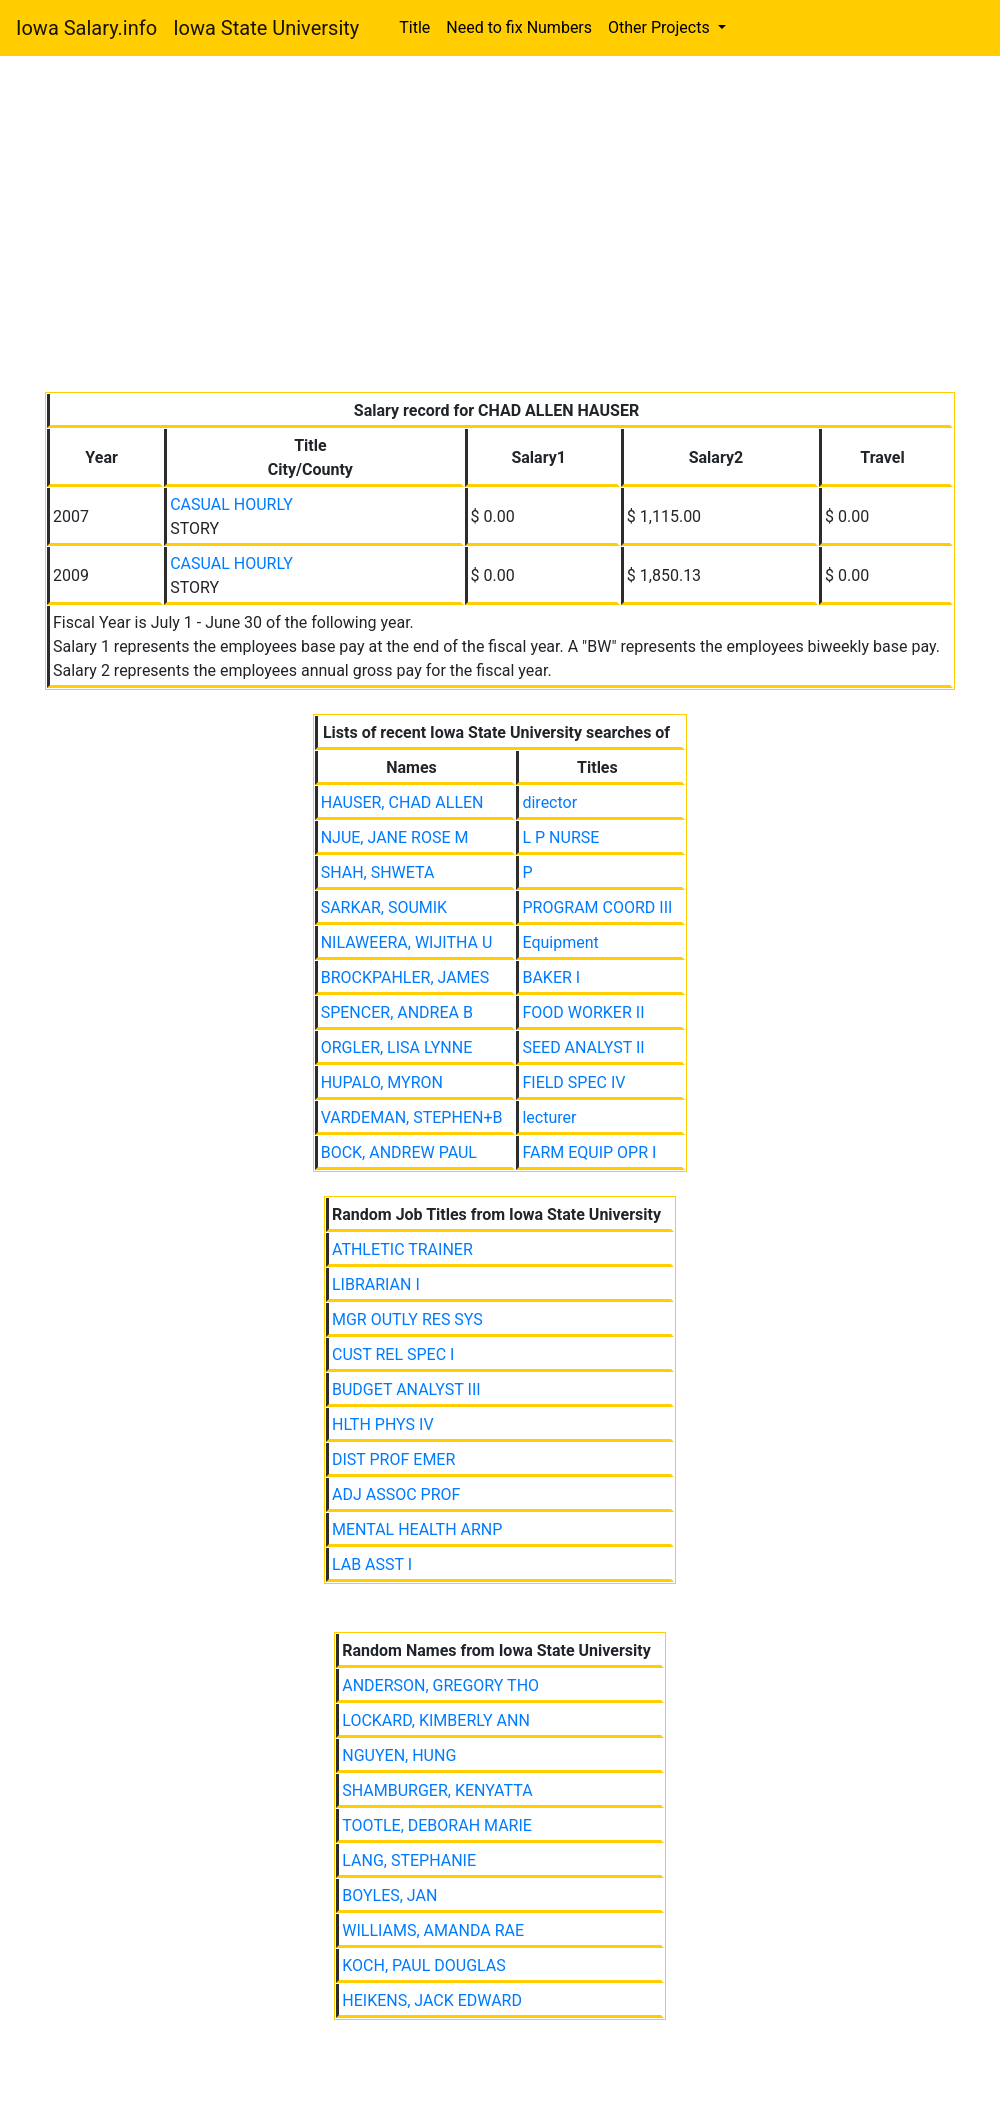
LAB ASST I (372, 1564)
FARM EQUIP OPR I (589, 1152)
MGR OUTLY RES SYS (407, 1319)
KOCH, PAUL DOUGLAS (424, 1965)
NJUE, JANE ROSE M (395, 837)
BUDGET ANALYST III (406, 1389)
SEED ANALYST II (583, 1047)
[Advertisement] (500, 228)
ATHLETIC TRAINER (402, 1249)
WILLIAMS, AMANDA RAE (433, 1930)
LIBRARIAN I (376, 1284)
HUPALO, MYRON (382, 1082)
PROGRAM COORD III (597, 907)
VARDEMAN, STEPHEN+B (412, 1117)
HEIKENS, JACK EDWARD (432, 2000)
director (549, 802)
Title (414, 27)
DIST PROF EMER (393, 1459)
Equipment (560, 942)
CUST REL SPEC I (393, 1354)
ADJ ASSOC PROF (396, 1494)
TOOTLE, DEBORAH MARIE (437, 1825)
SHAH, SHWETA (378, 872)
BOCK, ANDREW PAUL (399, 1152)
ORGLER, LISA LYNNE (397, 1047)
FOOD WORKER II (583, 1012)
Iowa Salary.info (86, 28)
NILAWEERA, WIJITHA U (407, 942)
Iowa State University (266, 28)
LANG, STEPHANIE (409, 1860)
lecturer (549, 1117)
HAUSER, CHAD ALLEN (402, 802)
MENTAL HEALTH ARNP (417, 1529)
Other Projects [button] (661, 27)
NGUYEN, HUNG (399, 1755)
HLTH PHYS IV (383, 1424)
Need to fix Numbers (519, 27)
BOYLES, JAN (389, 1895)
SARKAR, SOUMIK (384, 907)
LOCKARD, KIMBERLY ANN (436, 1720)
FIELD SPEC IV (573, 1082)
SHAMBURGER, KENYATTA (437, 1790)
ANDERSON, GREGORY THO (440, 1685)
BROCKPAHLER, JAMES (405, 977)
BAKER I (551, 977)
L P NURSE (560, 837)
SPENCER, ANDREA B (397, 1012)
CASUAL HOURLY (231, 504)
